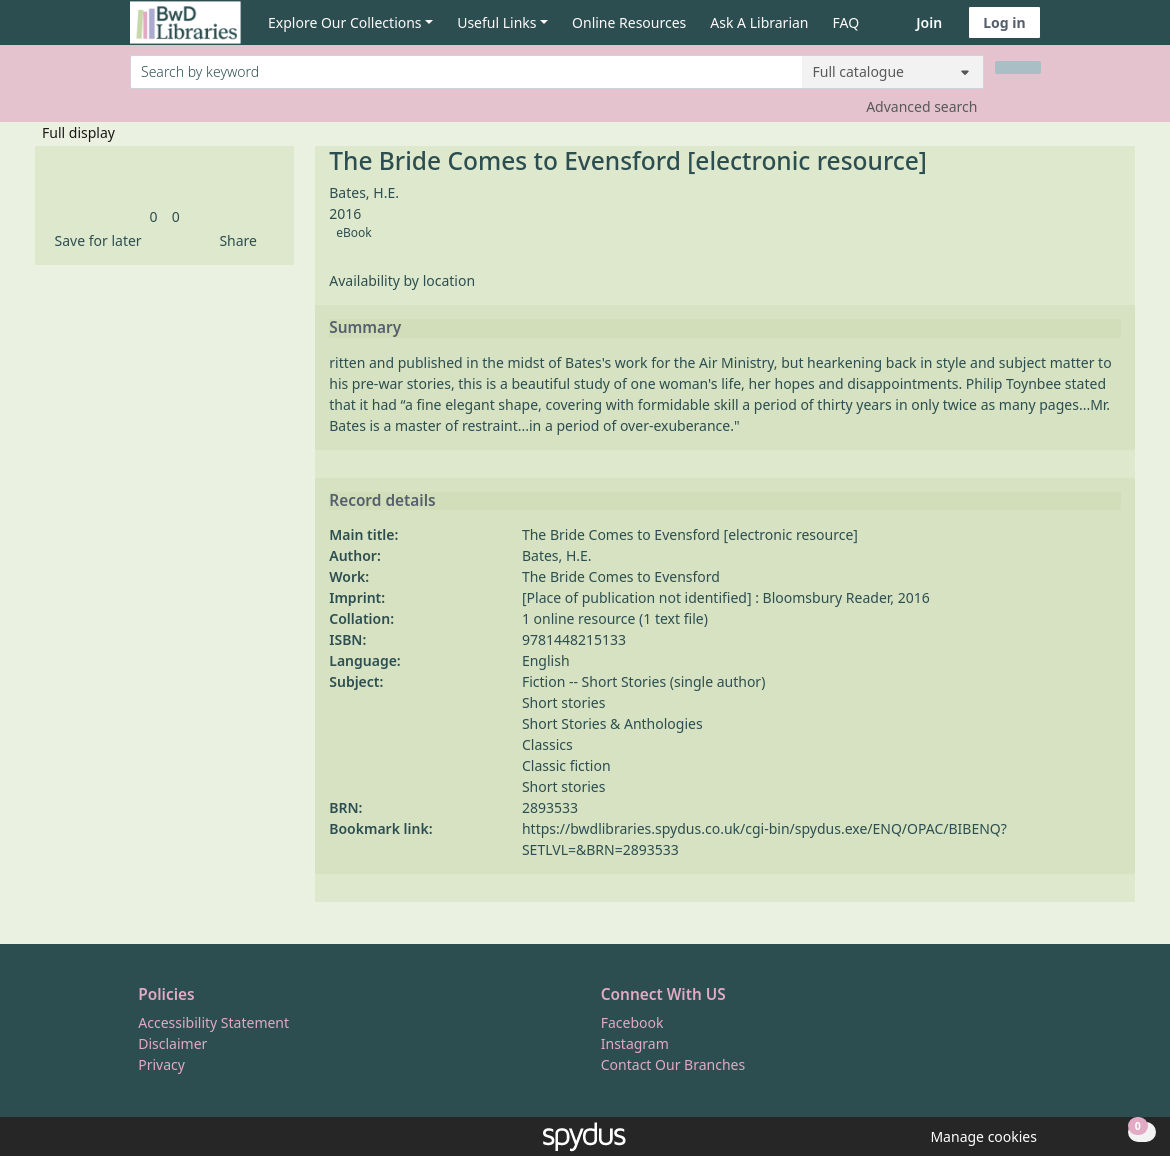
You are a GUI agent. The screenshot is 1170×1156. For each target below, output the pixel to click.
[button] (95, 240)
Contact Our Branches (673, 1064)
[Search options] (893, 72)
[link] (154, 216)
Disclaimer (172, 1043)
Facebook (632, 1022)
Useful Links (496, 22)
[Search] (1018, 67)
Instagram (635, 1043)
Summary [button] (365, 328)
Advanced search (921, 106)
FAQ (846, 22)
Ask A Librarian (759, 22)
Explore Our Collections (345, 22)
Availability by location (402, 280)
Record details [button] (382, 501)
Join (929, 22)
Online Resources (629, 22)
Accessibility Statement (213, 1022)
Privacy (161, 1064)
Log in (1004, 22)
